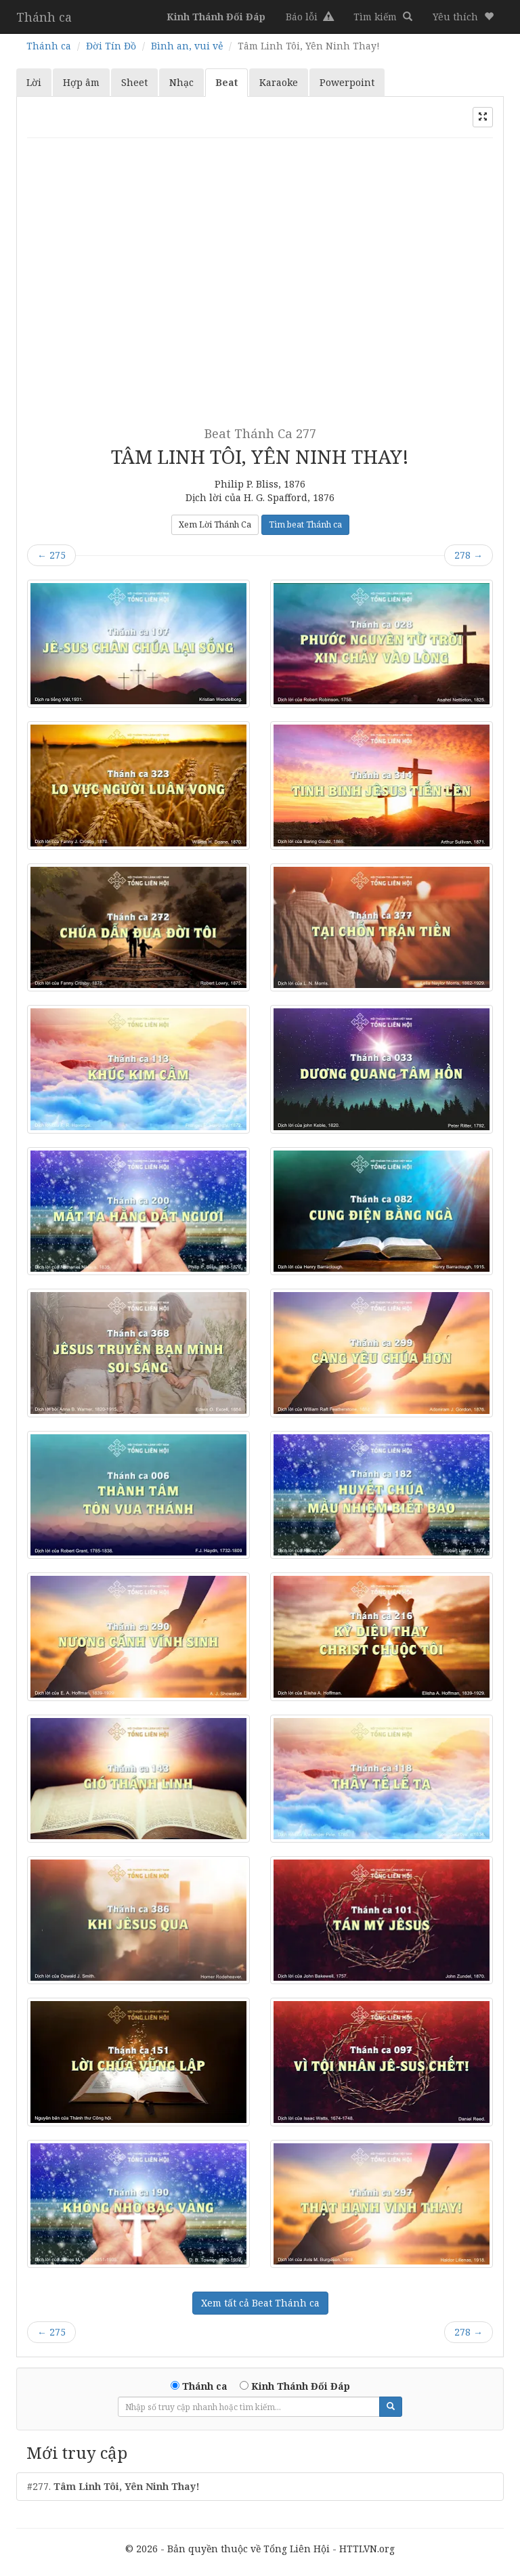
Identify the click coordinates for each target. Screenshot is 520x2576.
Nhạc (181, 82)
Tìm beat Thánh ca (305, 524)
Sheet (134, 82)
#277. (113, 2486)
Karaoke (278, 82)
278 (468, 555)
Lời (33, 82)
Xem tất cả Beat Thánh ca (260, 2302)
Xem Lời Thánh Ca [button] (215, 524)
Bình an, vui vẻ (187, 45)
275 (51, 555)
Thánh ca (44, 17)
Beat (226, 82)
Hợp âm (81, 82)
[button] (463, 17)
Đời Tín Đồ (111, 45)
